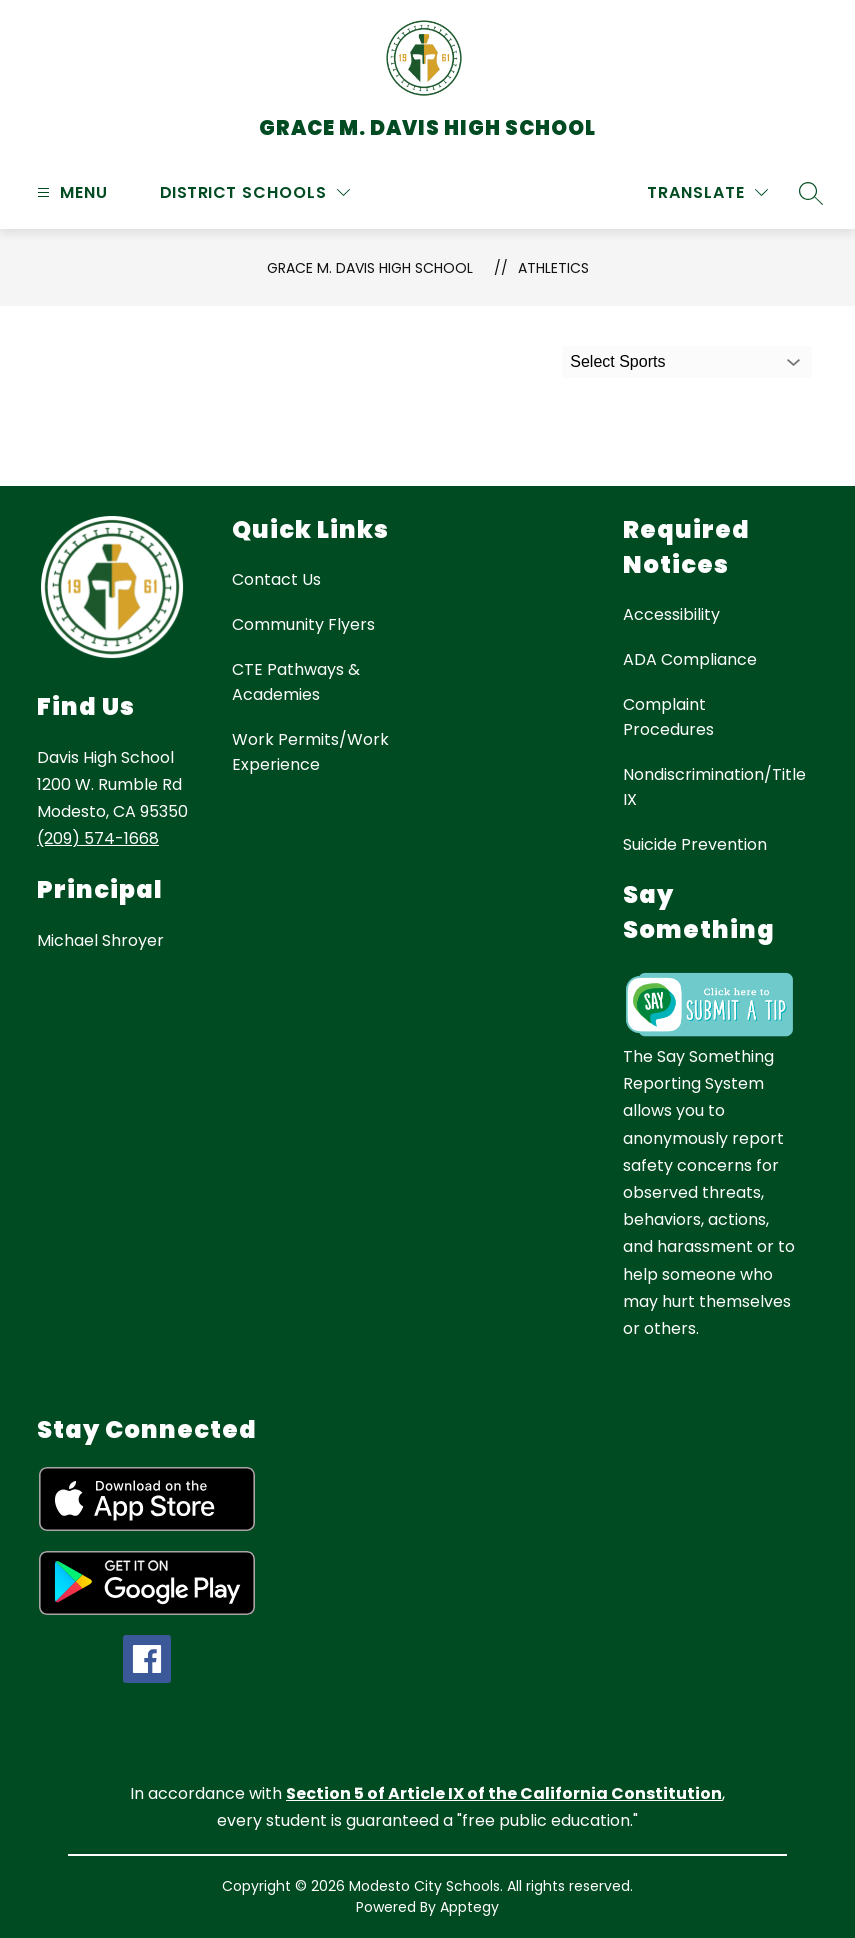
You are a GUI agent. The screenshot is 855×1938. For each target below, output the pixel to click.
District (198, 192)
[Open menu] (70, 192)
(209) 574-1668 (98, 838)
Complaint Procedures (668, 717)
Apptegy (469, 1907)
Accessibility (671, 614)
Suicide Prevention (695, 844)
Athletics (553, 268)
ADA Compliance (690, 659)
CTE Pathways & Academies (296, 682)
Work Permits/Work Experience (310, 752)
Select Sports (617, 361)
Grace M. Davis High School (370, 268)
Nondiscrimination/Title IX (714, 787)
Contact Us (276, 579)
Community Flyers (303, 624)
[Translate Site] (707, 192)
